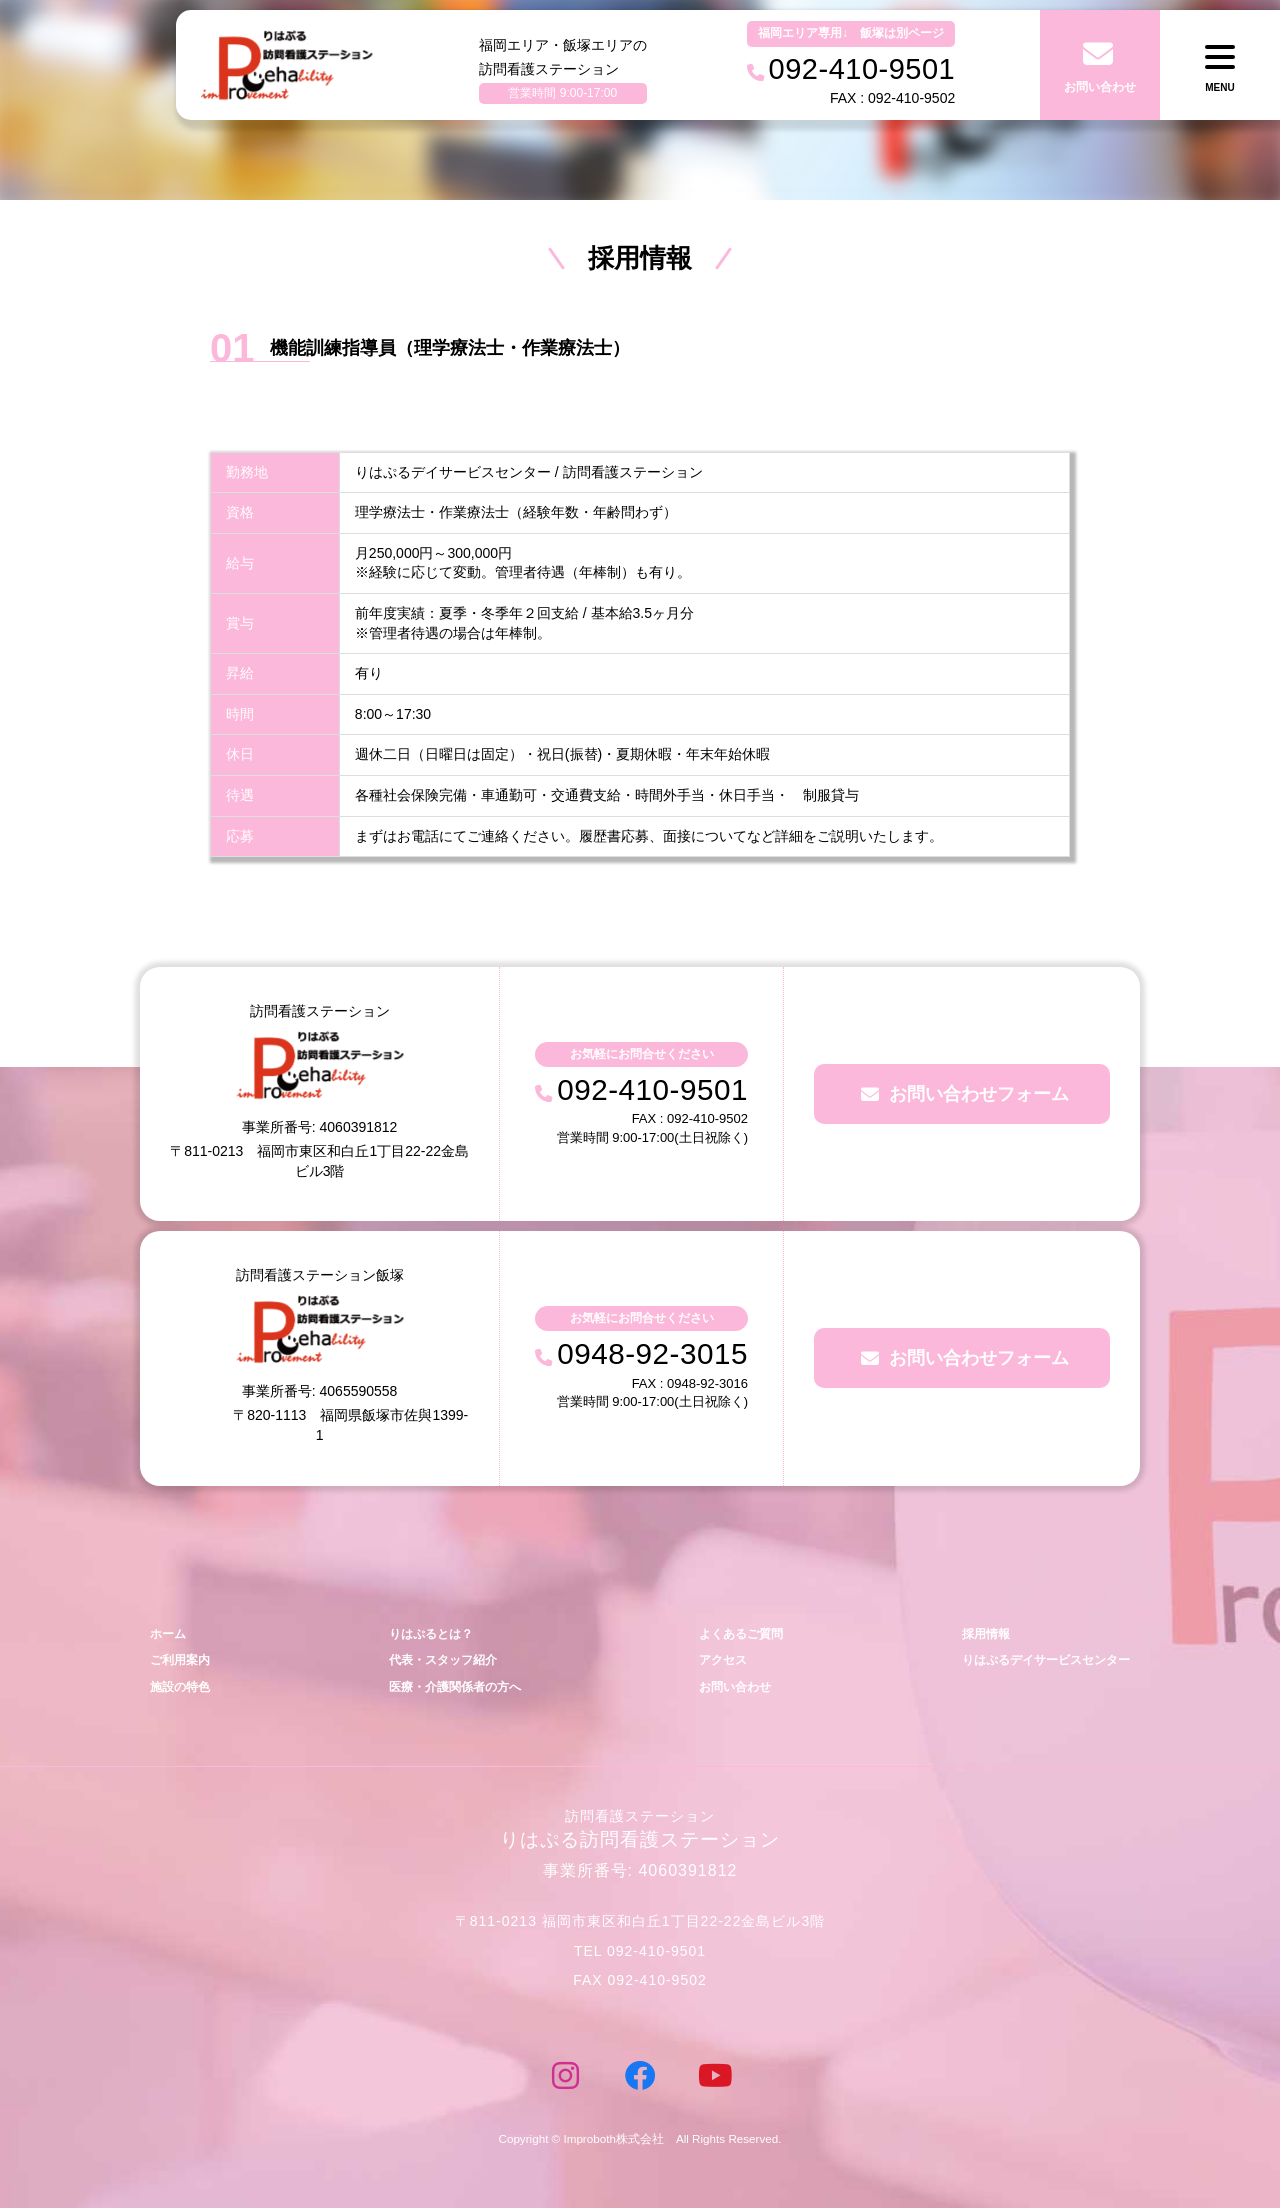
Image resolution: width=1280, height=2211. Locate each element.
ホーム (169, 1634)
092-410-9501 (654, 1089)
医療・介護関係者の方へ (452, 1690)
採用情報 (974, 1634)
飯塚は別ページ (902, 33)
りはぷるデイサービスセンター (1039, 1662)
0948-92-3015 (654, 1354)
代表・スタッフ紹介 (439, 1662)
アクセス (717, 1662)
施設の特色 (182, 1690)
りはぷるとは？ (426, 1634)
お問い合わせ (730, 1690)
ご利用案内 (182, 1662)
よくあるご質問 (736, 1634)
